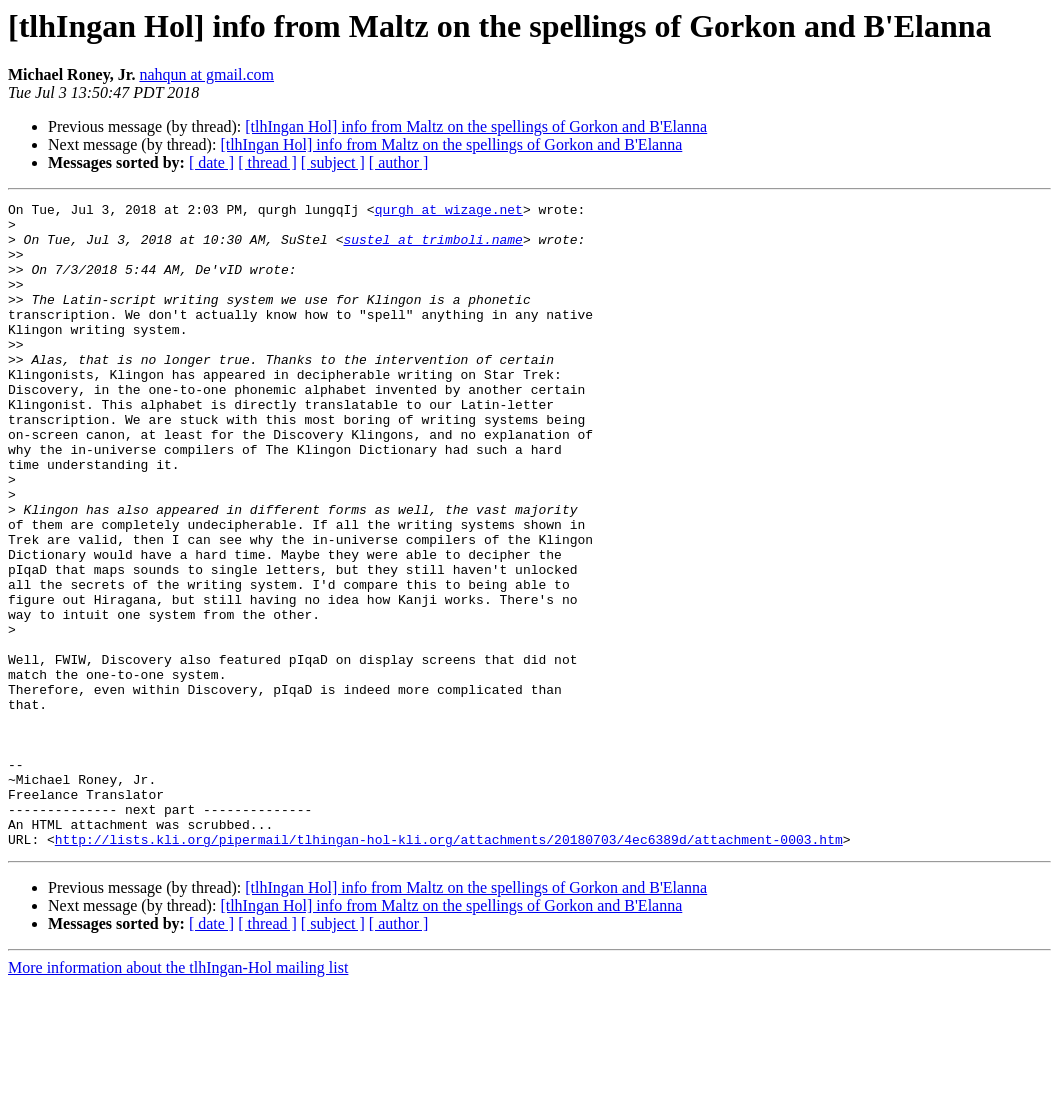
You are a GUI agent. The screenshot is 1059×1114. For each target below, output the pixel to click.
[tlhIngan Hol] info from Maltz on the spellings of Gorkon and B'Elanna (476, 126)
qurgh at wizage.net (449, 212)
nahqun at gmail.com (206, 74)
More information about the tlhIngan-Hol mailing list (178, 1096)
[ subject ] (333, 162)
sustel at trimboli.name (432, 248)
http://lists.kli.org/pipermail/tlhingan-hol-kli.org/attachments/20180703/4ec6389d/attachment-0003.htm (449, 968)
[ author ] (399, 162)
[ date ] (211, 162)
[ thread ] (267, 162)
